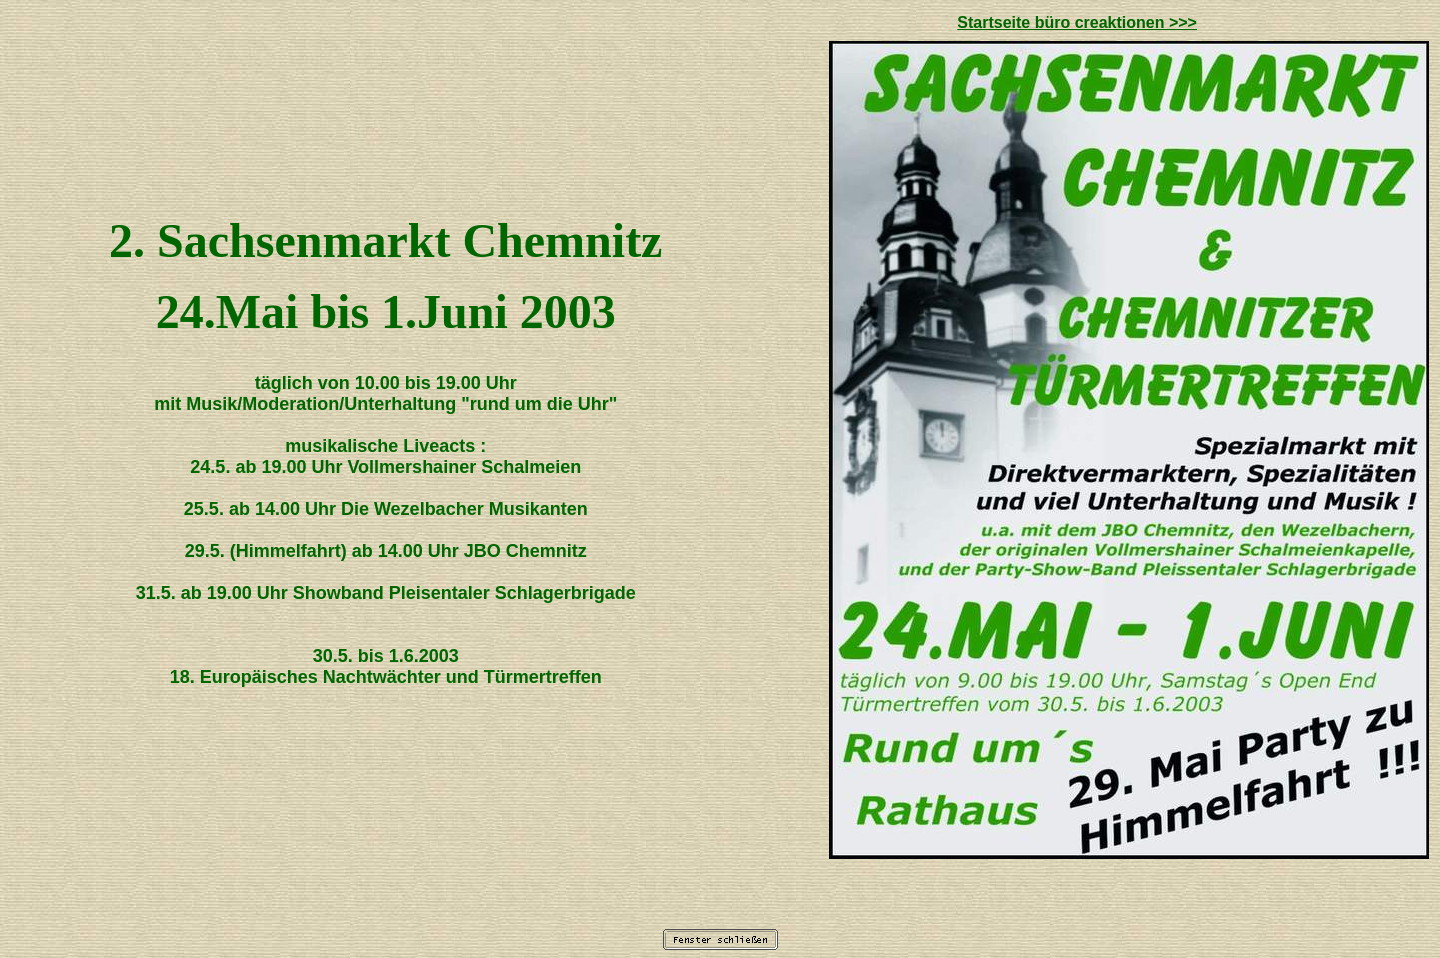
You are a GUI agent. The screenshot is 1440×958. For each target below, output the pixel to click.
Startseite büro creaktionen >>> (1077, 22)
